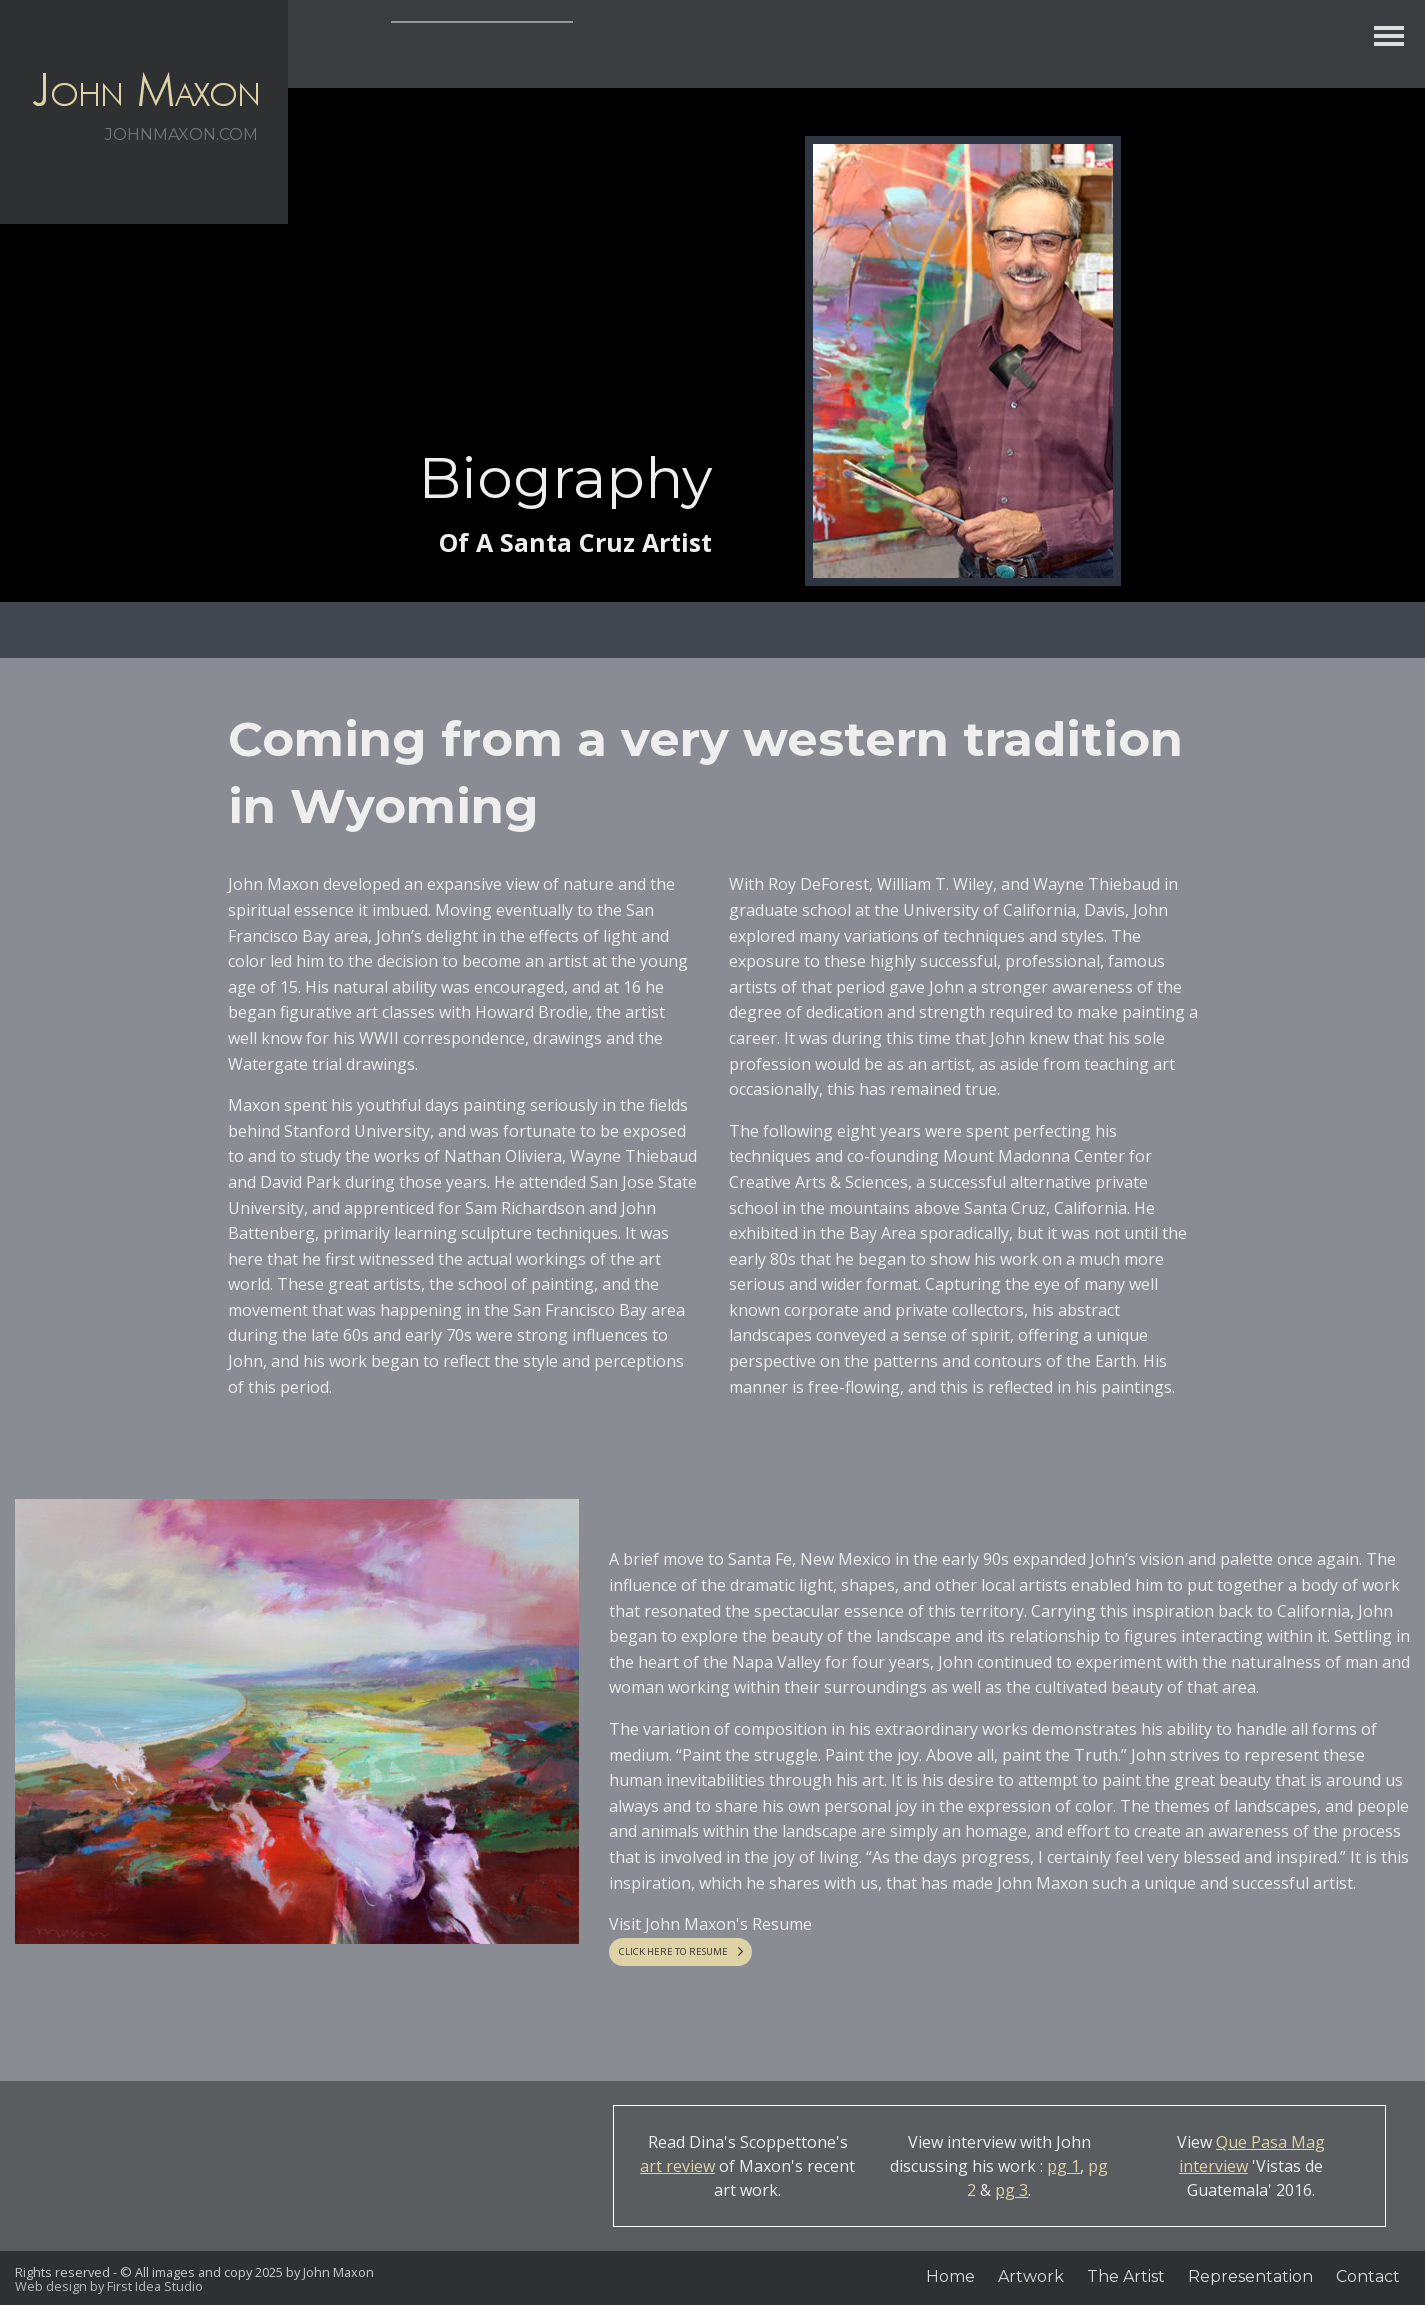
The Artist (1126, 2276)
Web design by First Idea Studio (109, 2286)
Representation (1250, 2276)
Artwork (1031, 2276)
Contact (1368, 2276)
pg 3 (1011, 2190)
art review (677, 2166)
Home (950, 2276)
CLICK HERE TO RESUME (673, 1951)
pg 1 (1063, 2166)
